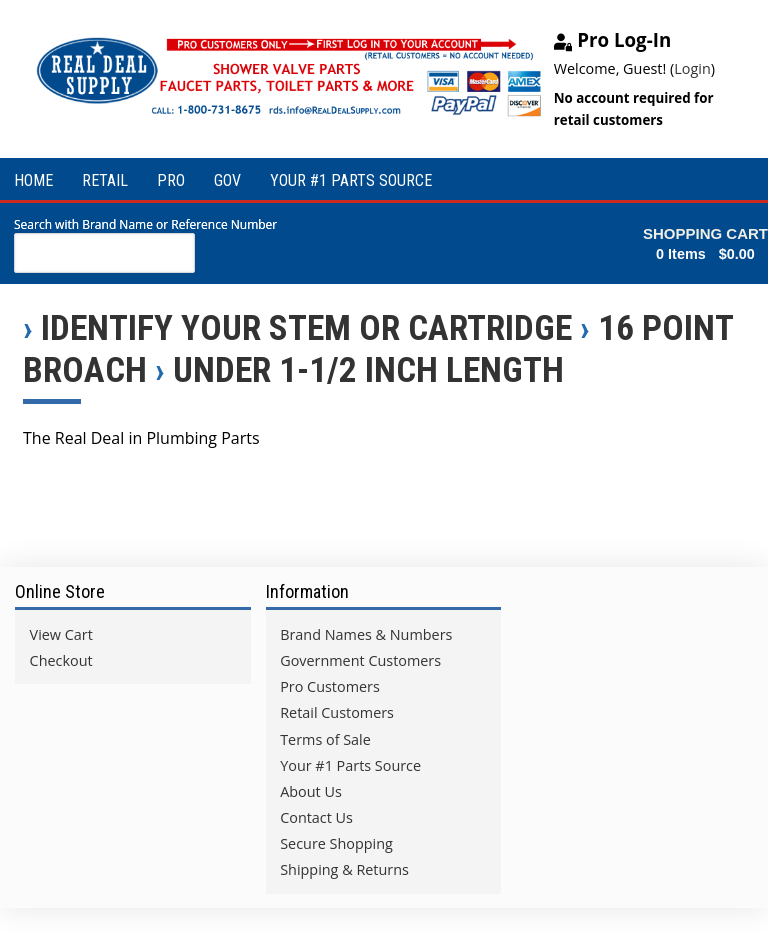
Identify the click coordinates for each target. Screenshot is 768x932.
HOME (33, 180)
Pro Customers (330, 686)
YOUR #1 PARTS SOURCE (351, 180)
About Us (311, 791)
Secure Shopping (336, 843)
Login (692, 68)
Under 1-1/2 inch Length (368, 370)
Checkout (61, 660)
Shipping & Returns (344, 869)
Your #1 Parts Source (350, 765)
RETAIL (105, 180)
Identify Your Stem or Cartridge (306, 328)
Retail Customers (337, 712)
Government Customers (360, 660)
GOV (227, 180)
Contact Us (316, 817)
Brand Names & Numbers (366, 634)
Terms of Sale (325, 739)
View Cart (61, 634)
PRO (171, 180)
